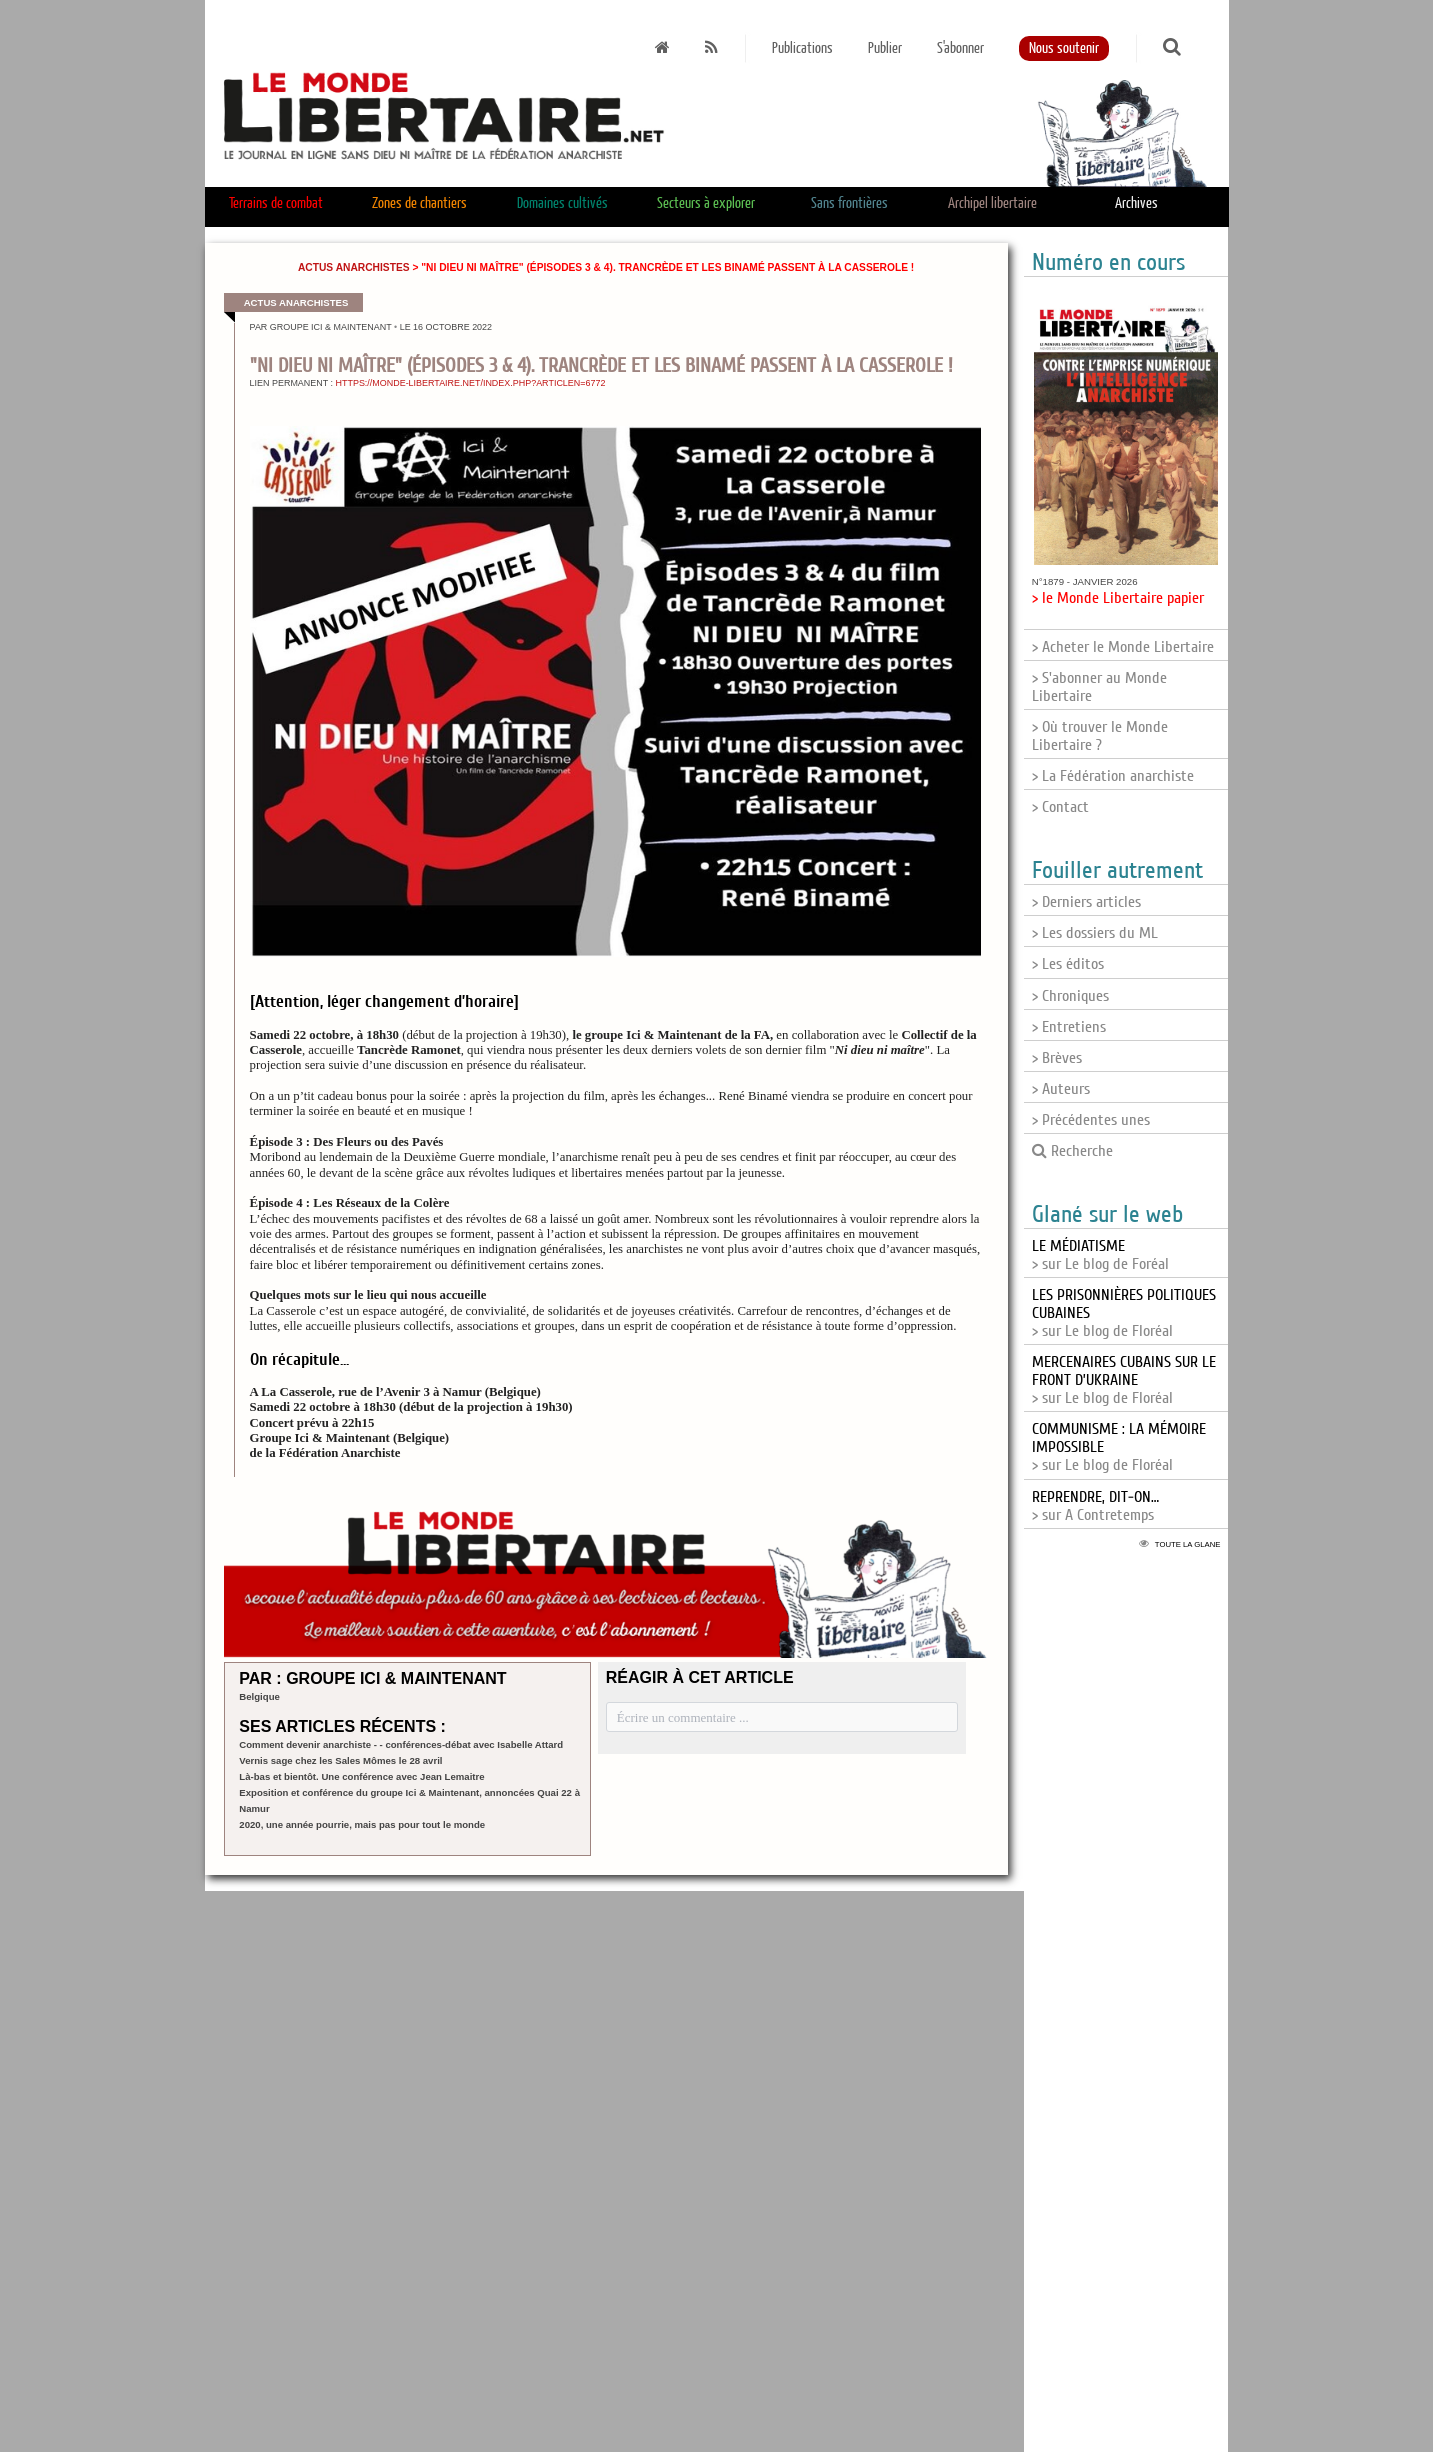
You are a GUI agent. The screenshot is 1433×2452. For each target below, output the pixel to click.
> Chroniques (1070, 996)
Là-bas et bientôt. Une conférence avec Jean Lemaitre (361, 1776)
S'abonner (960, 48)
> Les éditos (1068, 964)
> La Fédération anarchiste (1113, 776)
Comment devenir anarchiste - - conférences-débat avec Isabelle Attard (401, 1744)
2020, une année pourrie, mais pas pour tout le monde (362, 1824)
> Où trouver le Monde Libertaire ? (1100, 736)
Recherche (1072, 1151)
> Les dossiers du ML (1095, 933)
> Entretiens (1069, 1027)
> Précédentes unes (1091, 1120)
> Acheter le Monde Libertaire (1123, 647)
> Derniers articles (1086, 902)
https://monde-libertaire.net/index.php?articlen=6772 (471, 383)
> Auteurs (1061, 1089)
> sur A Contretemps (1095, 1506)
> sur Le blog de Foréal (1100, 1255)
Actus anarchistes (354, 267)
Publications (802, 48)
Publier (885, 48)
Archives (1136, 203)
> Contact (1060, 807)
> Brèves (1057, 1058)
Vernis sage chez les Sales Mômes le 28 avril (340, 1760)
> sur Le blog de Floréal (1124, 1380)
